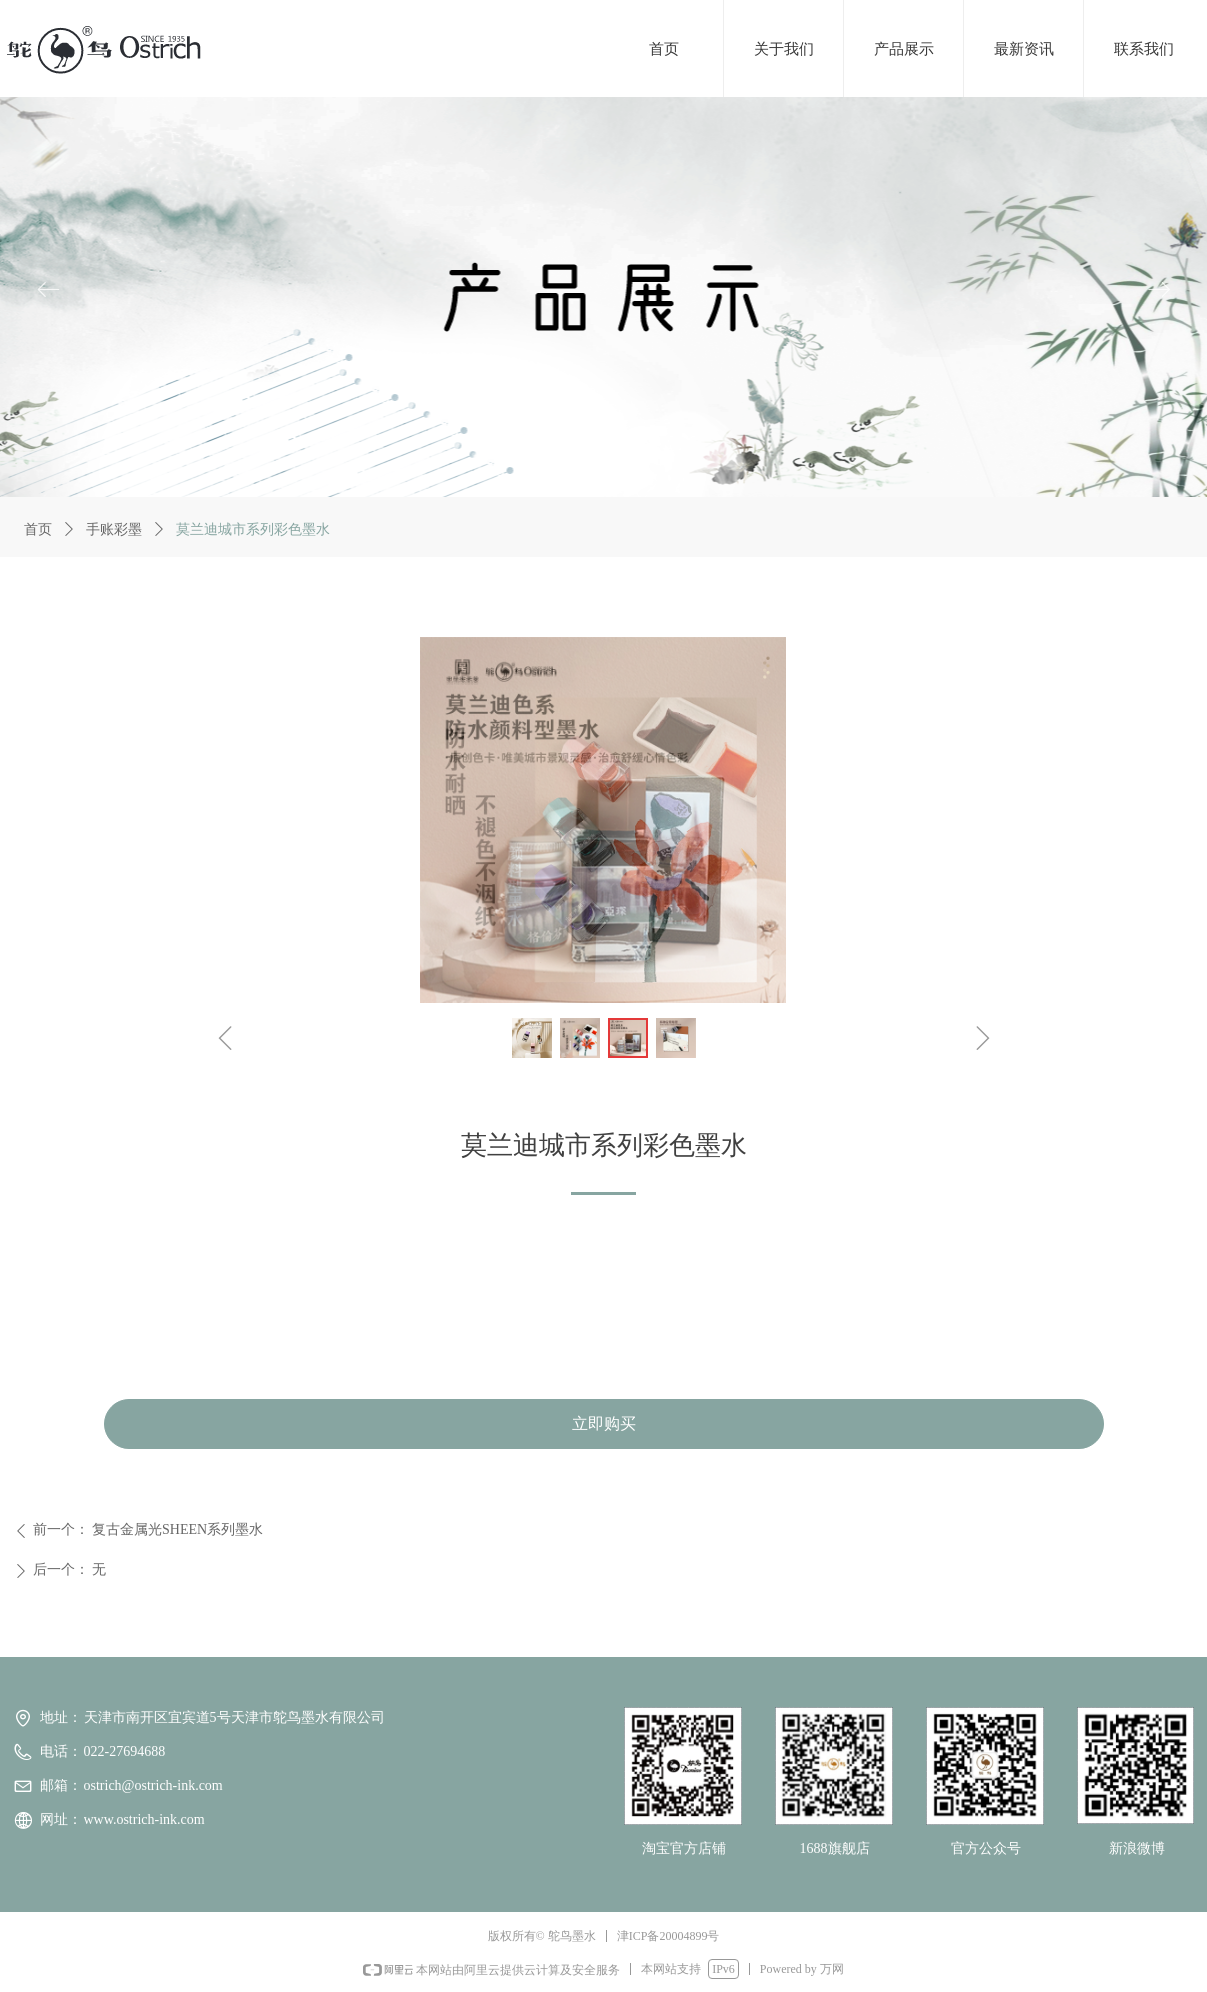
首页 (38, 529)
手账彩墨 (114, 529)
